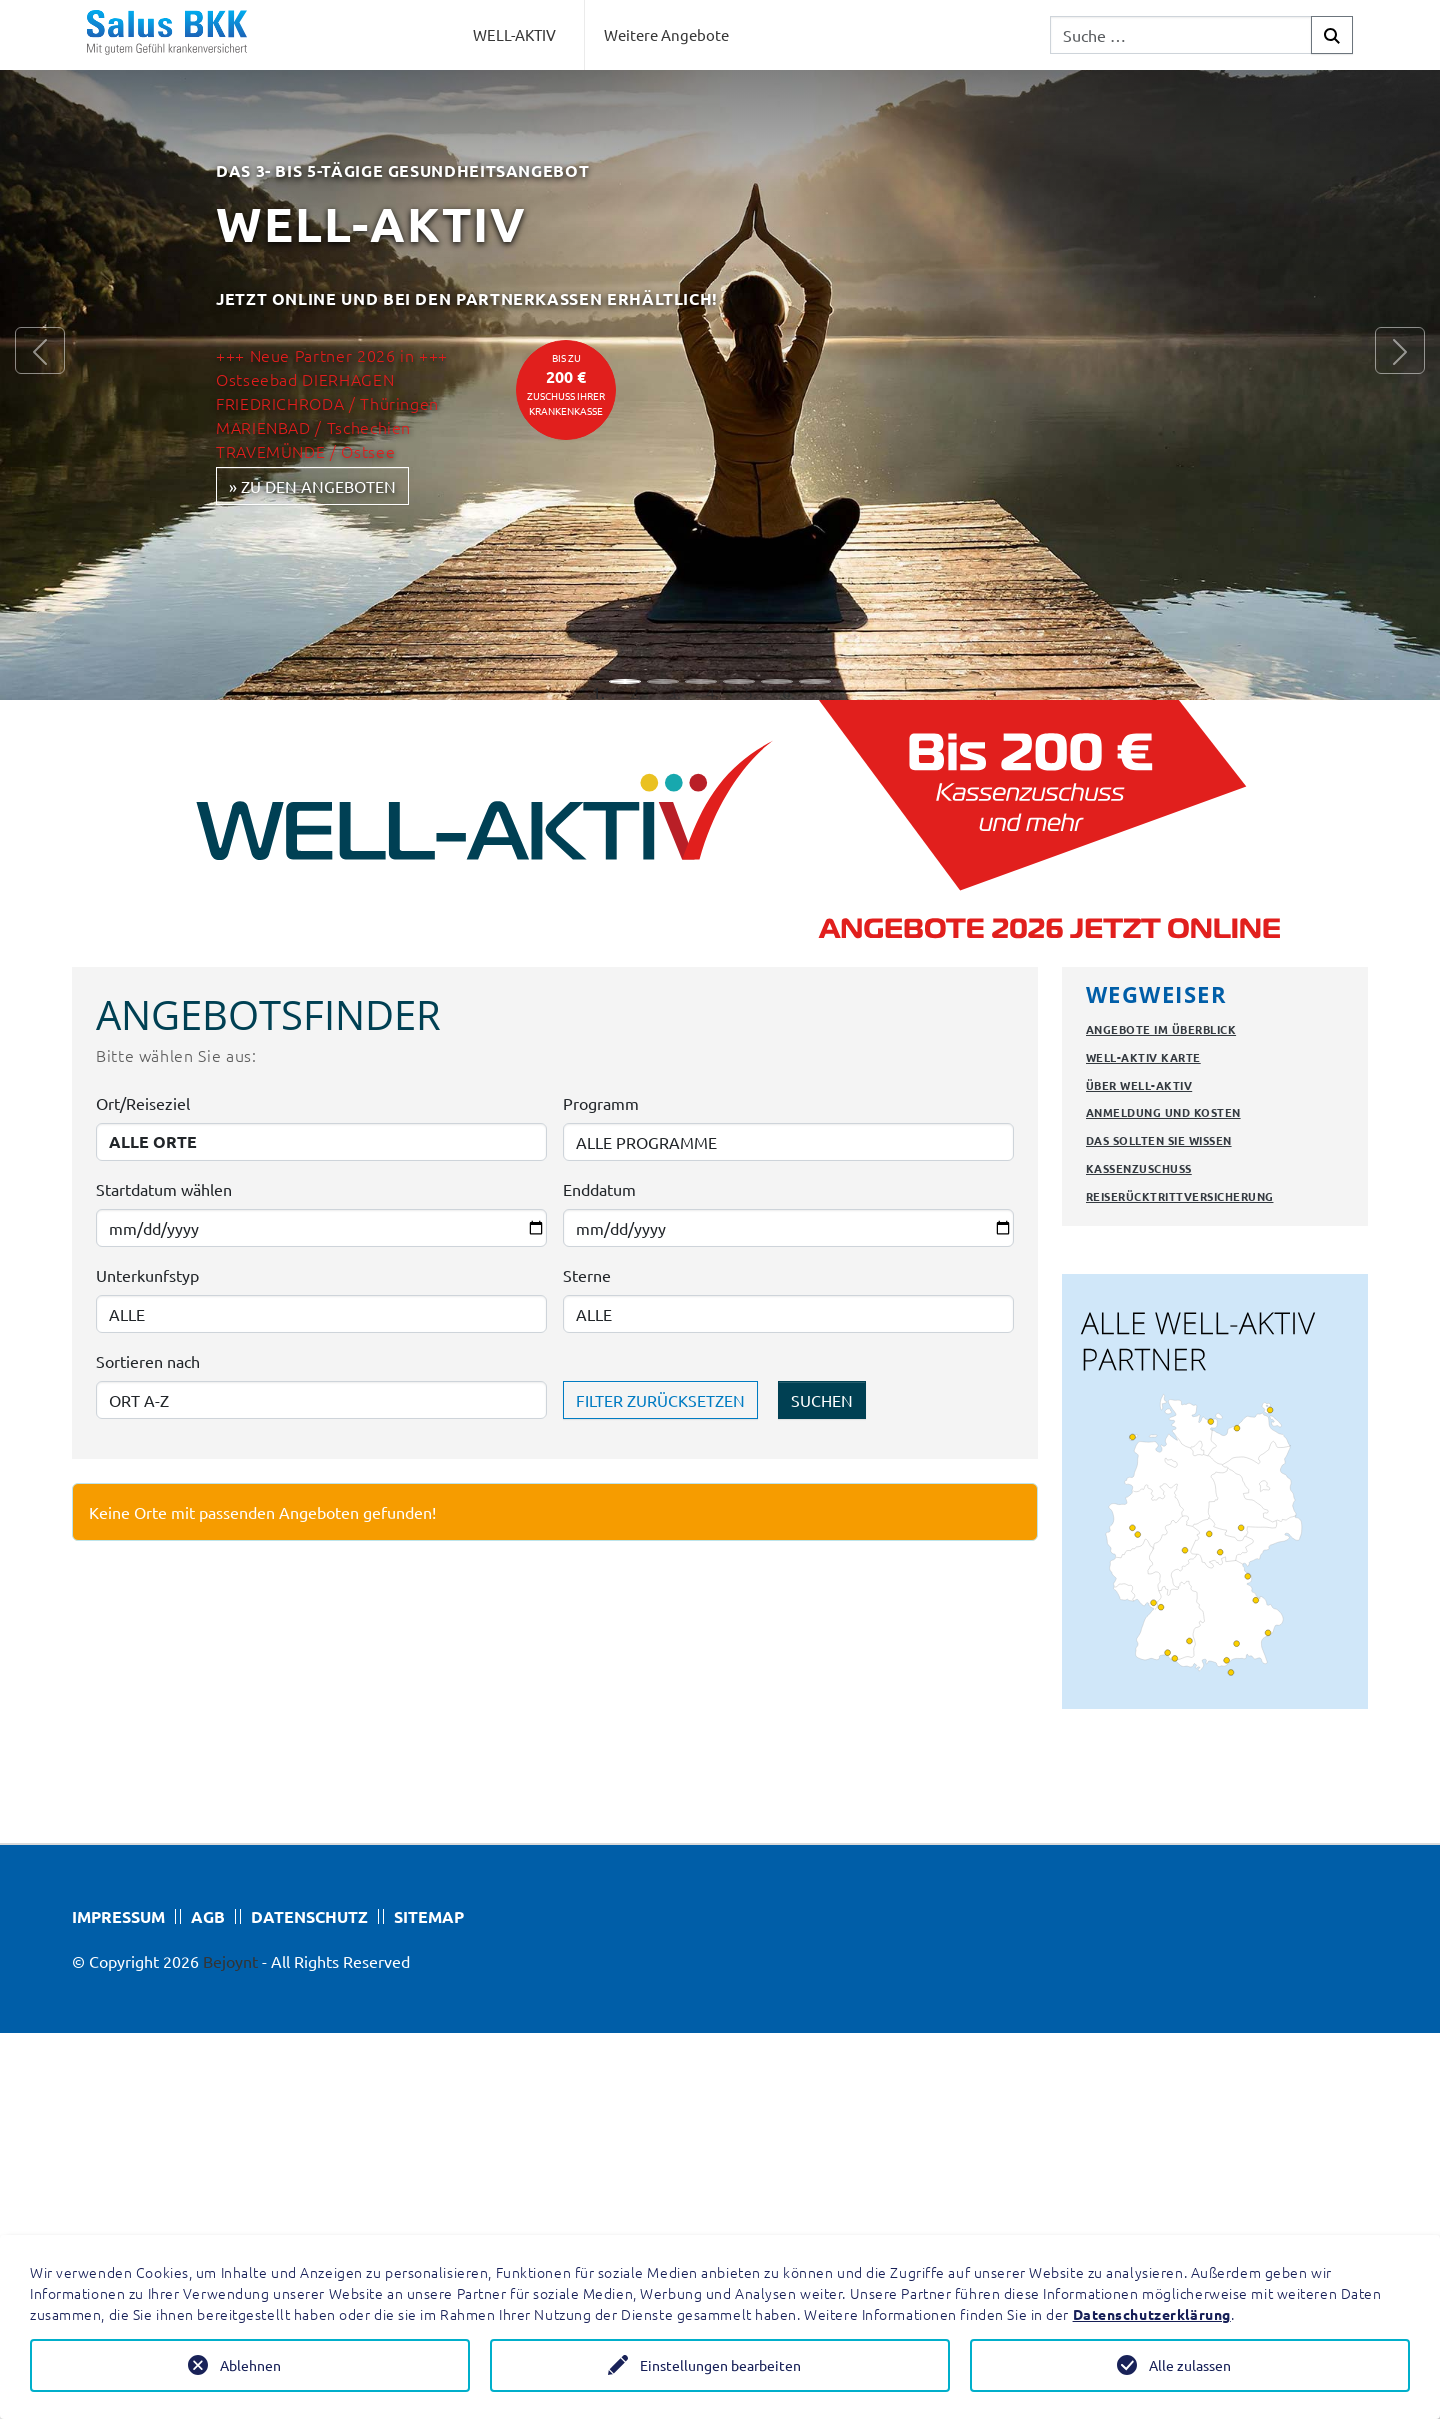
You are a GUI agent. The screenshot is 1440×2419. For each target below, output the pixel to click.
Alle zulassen (1190, 2365)
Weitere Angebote (666, 34)
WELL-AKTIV (514, 34)
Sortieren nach (148, 1361)
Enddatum (599, 1189)
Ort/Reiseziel (143, 1103)
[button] (40, 350)
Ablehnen (250, 2365)
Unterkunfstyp (147, 1275)
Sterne (587, 1275)
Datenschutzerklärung (1152, 2314)
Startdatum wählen (164, 1189)
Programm (601, 1103)
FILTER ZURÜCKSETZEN (660, 1400)
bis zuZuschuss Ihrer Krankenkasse (566, 384)
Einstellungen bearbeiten (720, 2365)
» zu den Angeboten (312, 486)
